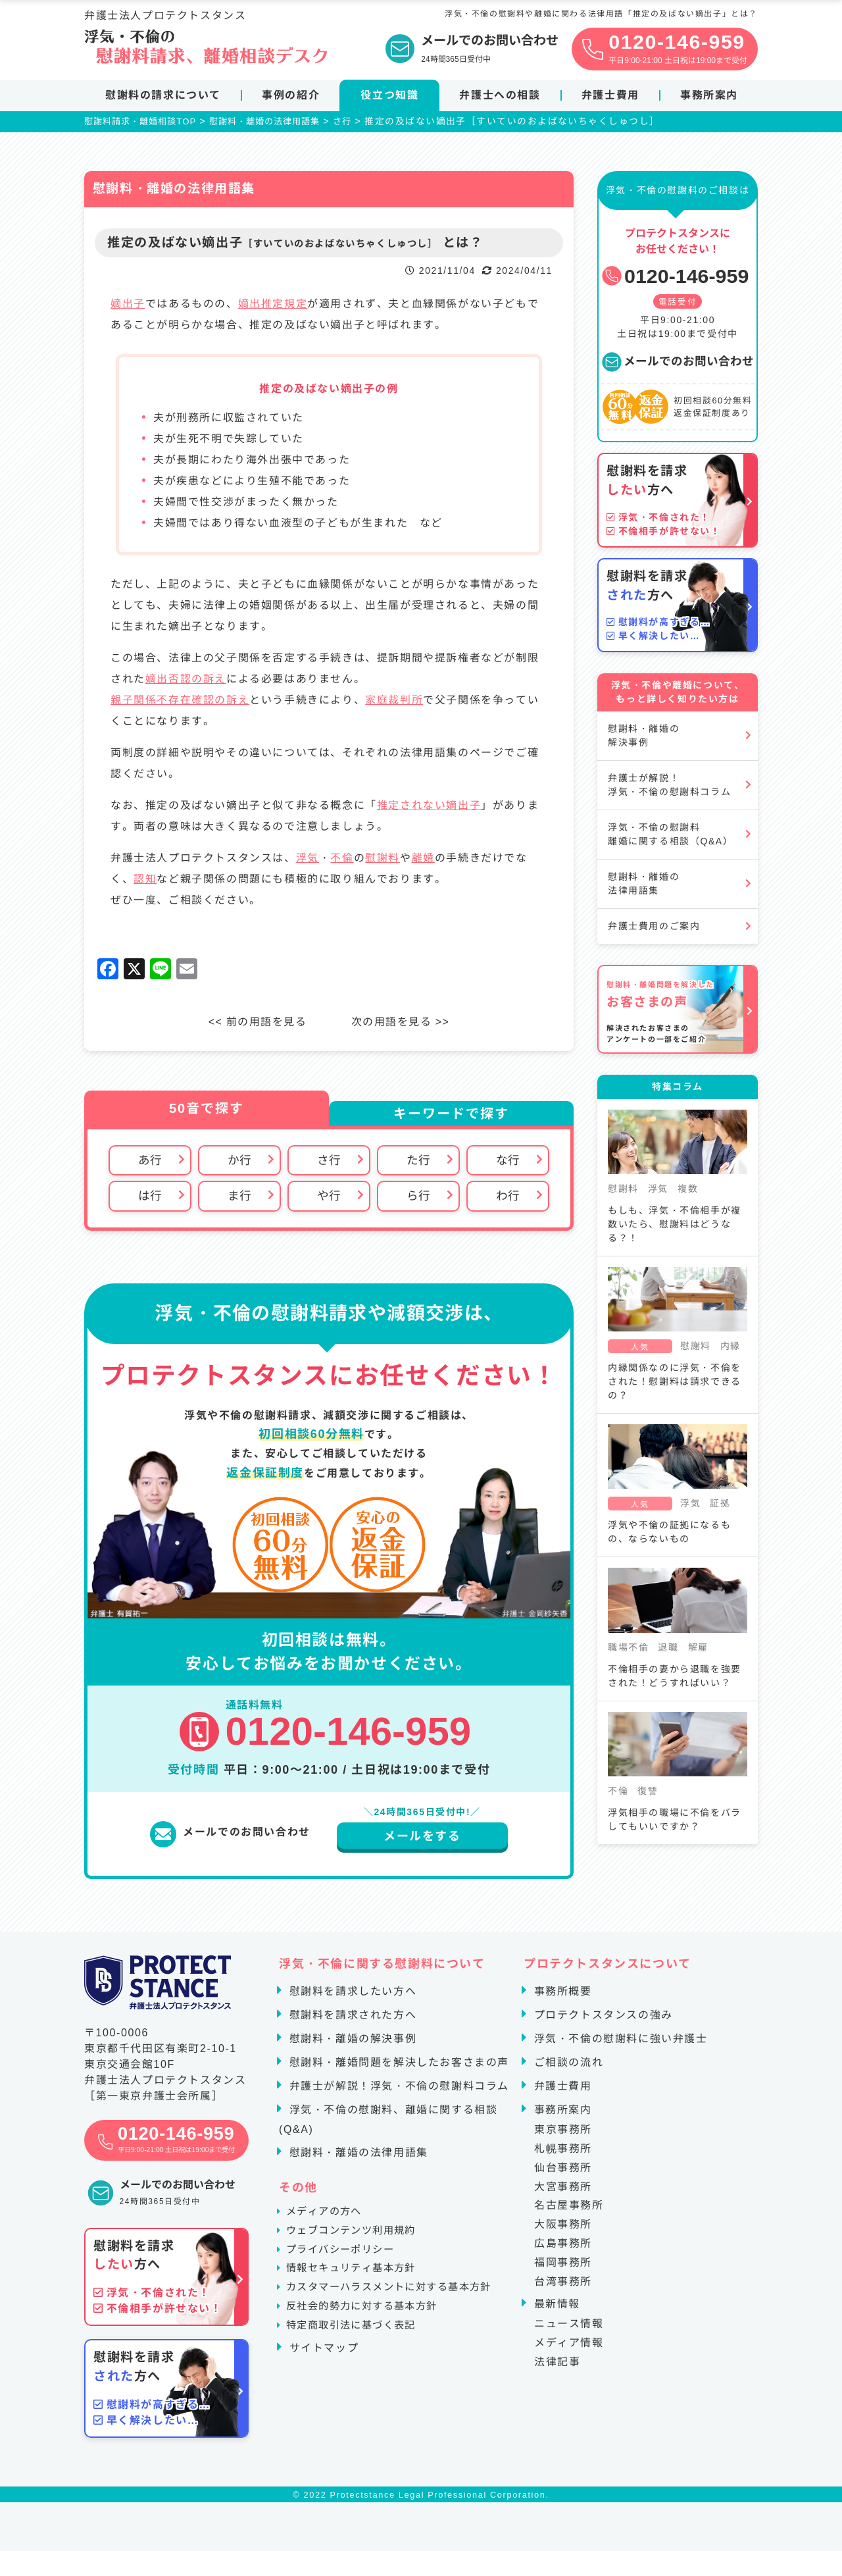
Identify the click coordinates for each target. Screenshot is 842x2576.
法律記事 (557, 2364)
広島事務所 (563, 2246)
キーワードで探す (451, 1115)
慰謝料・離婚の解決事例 (644, 737)
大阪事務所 (563, 2226)
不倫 (341, 859)
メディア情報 (569, 2345)
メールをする (422, 1838)
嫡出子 (128, 305)
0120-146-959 (675, 278)
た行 (418, 1162)
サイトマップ (322, 2383)
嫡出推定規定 (273, 305)
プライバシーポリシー (345, 2265)
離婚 (423, 859)
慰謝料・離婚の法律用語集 (644, 885)
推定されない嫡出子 (429, 807)
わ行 (508, 1198)
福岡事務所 (563, 2265)
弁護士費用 (610, 95)
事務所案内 (709, 95)
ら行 (418, 1198)
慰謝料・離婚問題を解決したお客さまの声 (397, 2065)
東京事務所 (563, 2132)
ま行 (239, 1198)
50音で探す (206, 1110)
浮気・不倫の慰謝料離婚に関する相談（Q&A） (670, 836)
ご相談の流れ (567, 2065)
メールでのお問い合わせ (677, 363)
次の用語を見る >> (401, 1023)
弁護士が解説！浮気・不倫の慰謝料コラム (669, 787)
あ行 (150, 1162)
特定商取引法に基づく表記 (356, 2359)
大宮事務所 (563, 2188)
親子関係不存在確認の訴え (180, 702)
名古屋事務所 (569, 2207)
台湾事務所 (563, 2283)
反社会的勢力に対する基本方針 (368, 2336)
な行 (508, 1162)
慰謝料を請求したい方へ (351, 1993)
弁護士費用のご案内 (654, 928)
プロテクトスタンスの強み (601, 2017)
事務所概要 (561, 1993)
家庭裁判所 (394, 702)
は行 (150, 1198)
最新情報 (555, 2306)
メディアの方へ (327, 2217)
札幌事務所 (563, 2151)
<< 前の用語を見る (256, 1023)
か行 (239, 1162)
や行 (329, 1198)
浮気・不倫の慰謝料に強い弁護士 (619, 2041)
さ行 (329, 1162)
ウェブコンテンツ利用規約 (356, 2241)
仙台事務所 (563, 2170)
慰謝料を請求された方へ (351, 2017)
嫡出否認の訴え (185, 680)
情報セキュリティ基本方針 (356, 2288)
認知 (145, 881)
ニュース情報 (569, 2326)
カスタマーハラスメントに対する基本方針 (397, 2312)
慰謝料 (382, 859)
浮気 (307, 859)
